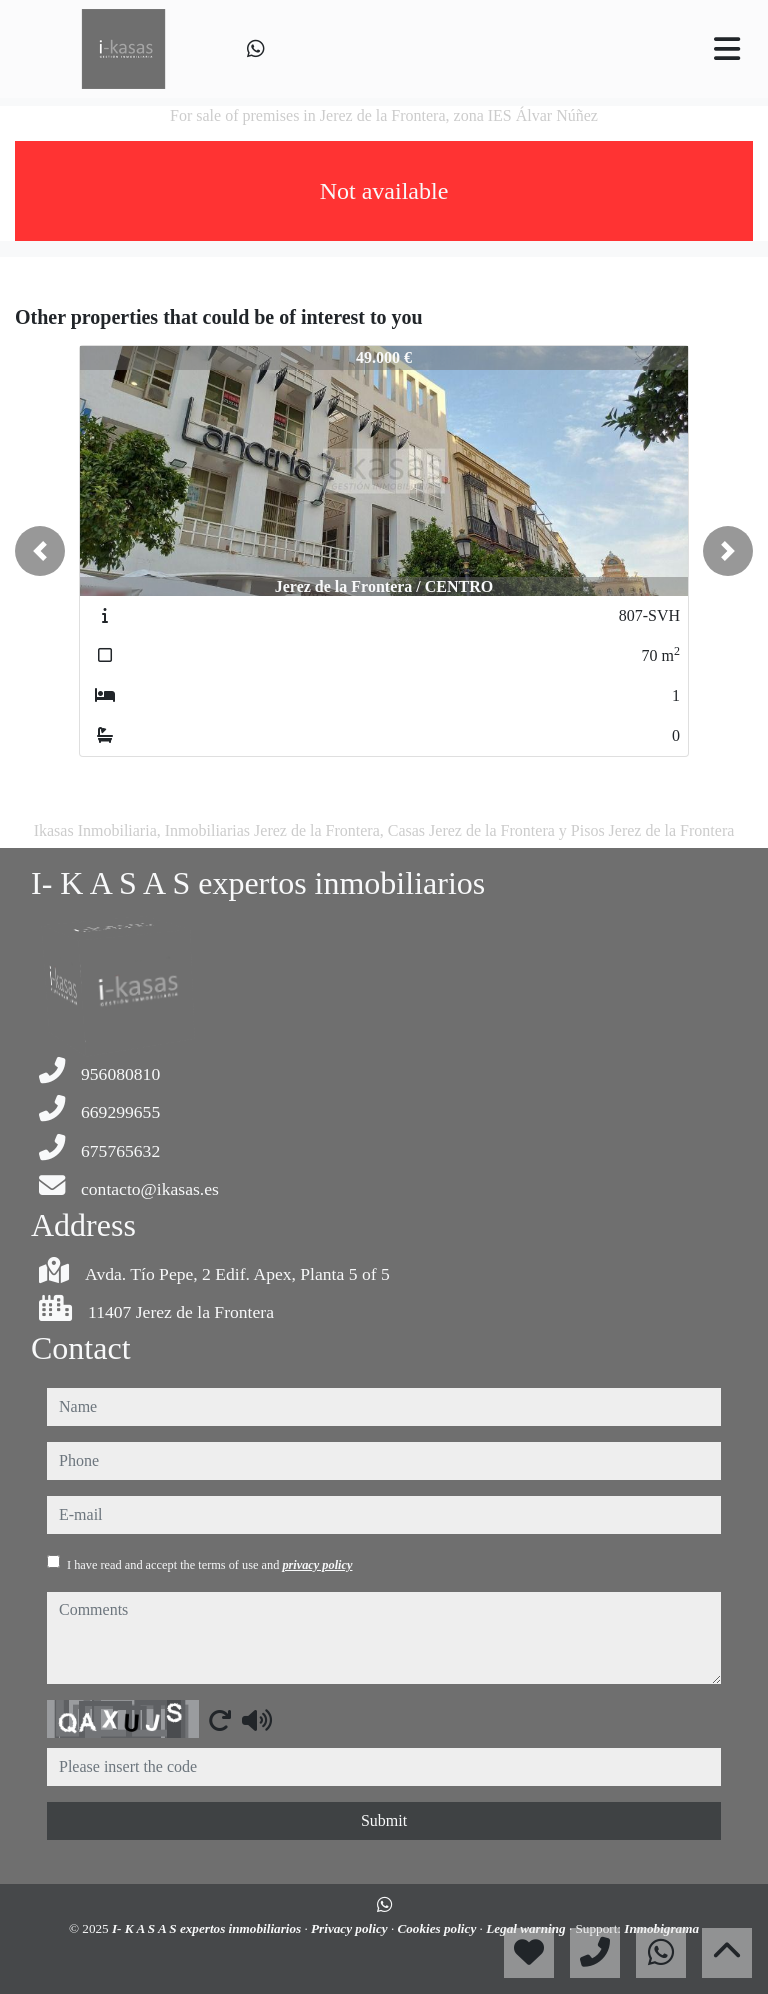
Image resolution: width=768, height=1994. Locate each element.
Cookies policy (438, 1928)
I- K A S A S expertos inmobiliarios (208, 1928)
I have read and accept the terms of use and (209, 1565)
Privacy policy (351, 1928)
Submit (384, 1820)
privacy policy (317, 1565)
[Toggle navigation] (727, 49)
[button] (40, 551)
